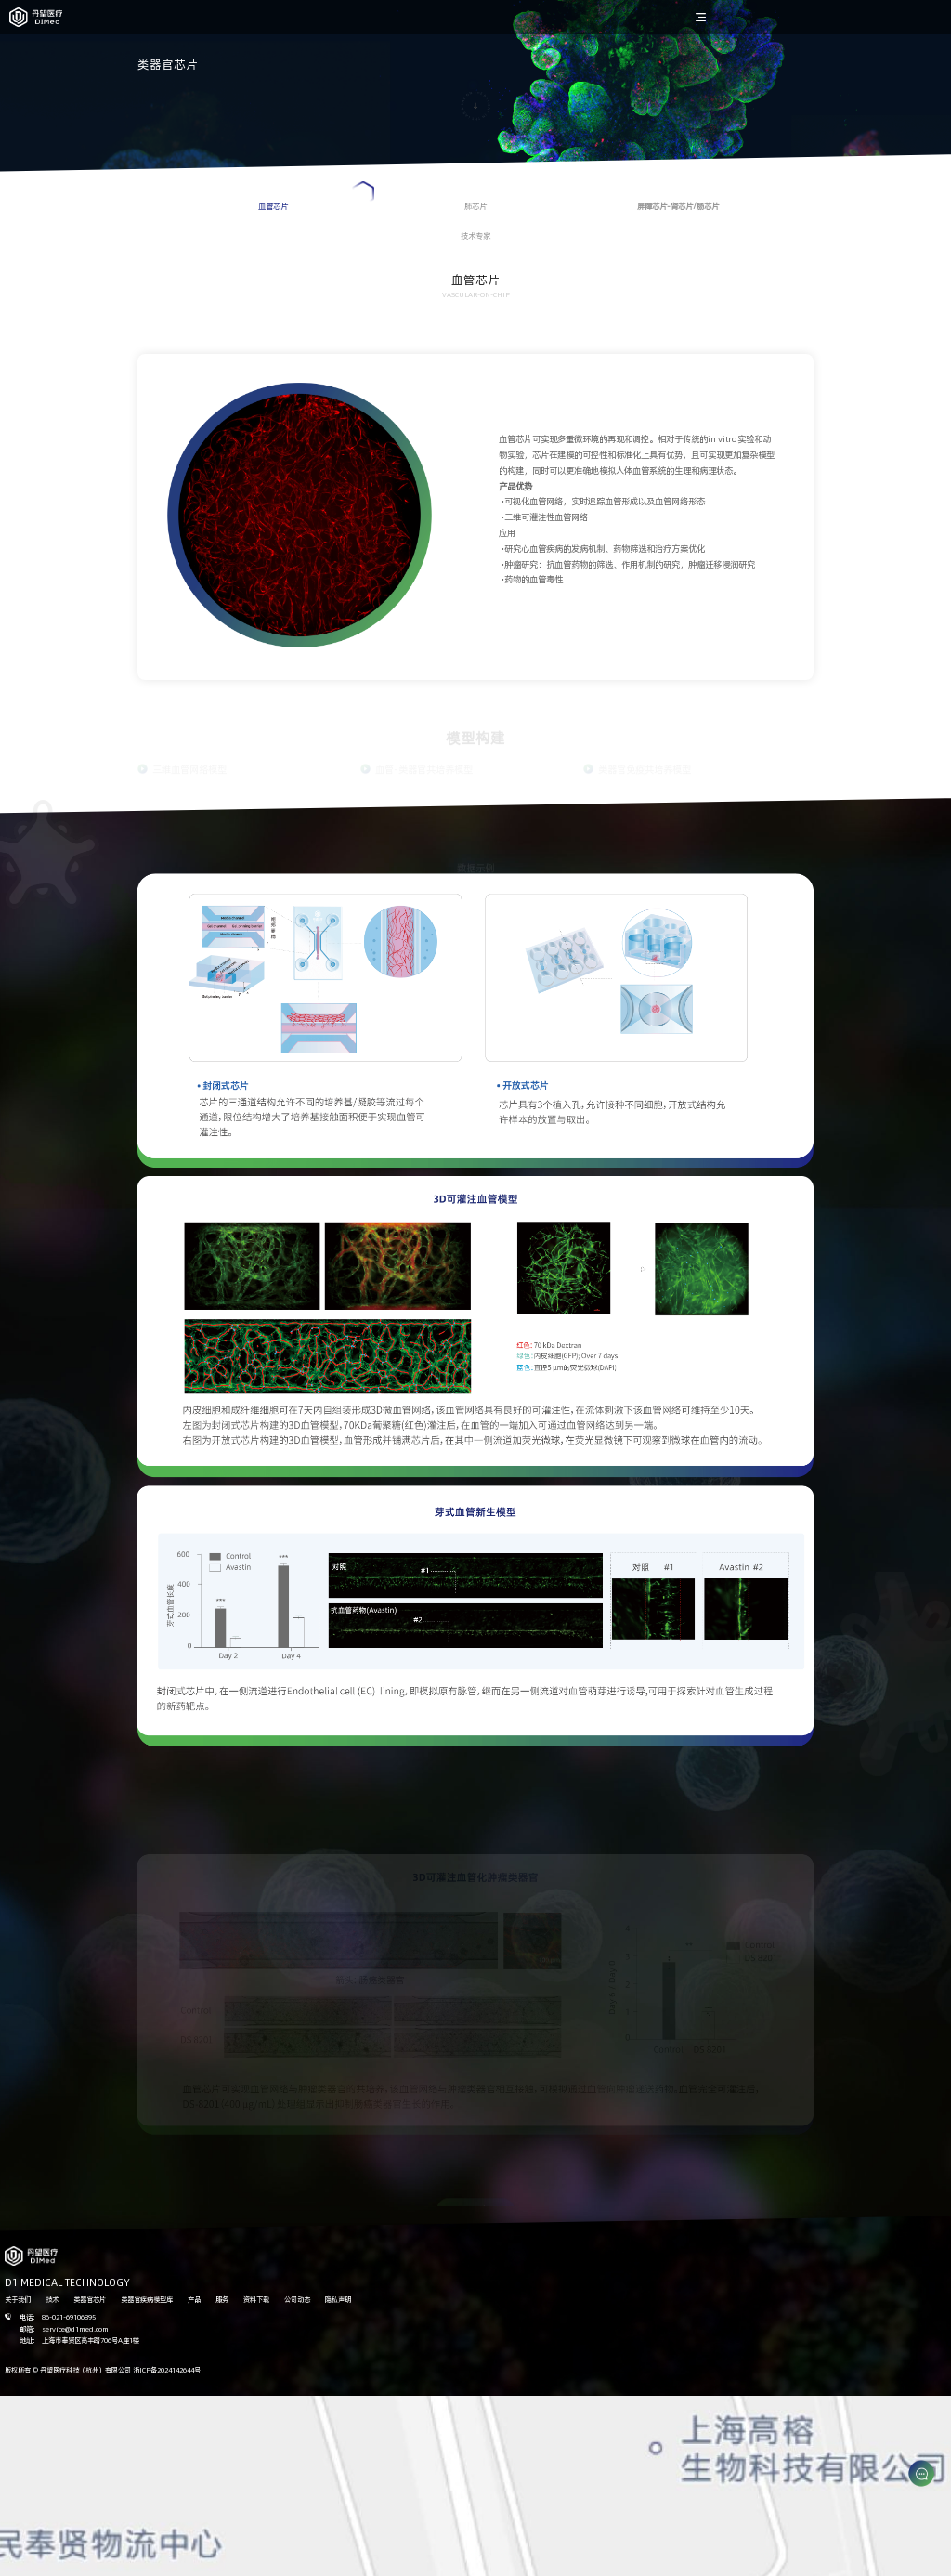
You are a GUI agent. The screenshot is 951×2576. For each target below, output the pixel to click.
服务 (221, 2299)
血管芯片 (316, 196)
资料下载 (256, 2299)
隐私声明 (338, 2299)
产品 (194, 2299)
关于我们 (18, 2299)
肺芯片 (475, 206)
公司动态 (297, 2299)
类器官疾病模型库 (147, 2299)
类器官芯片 (89, 2299)
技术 (52, 2299)
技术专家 (475, 235)
